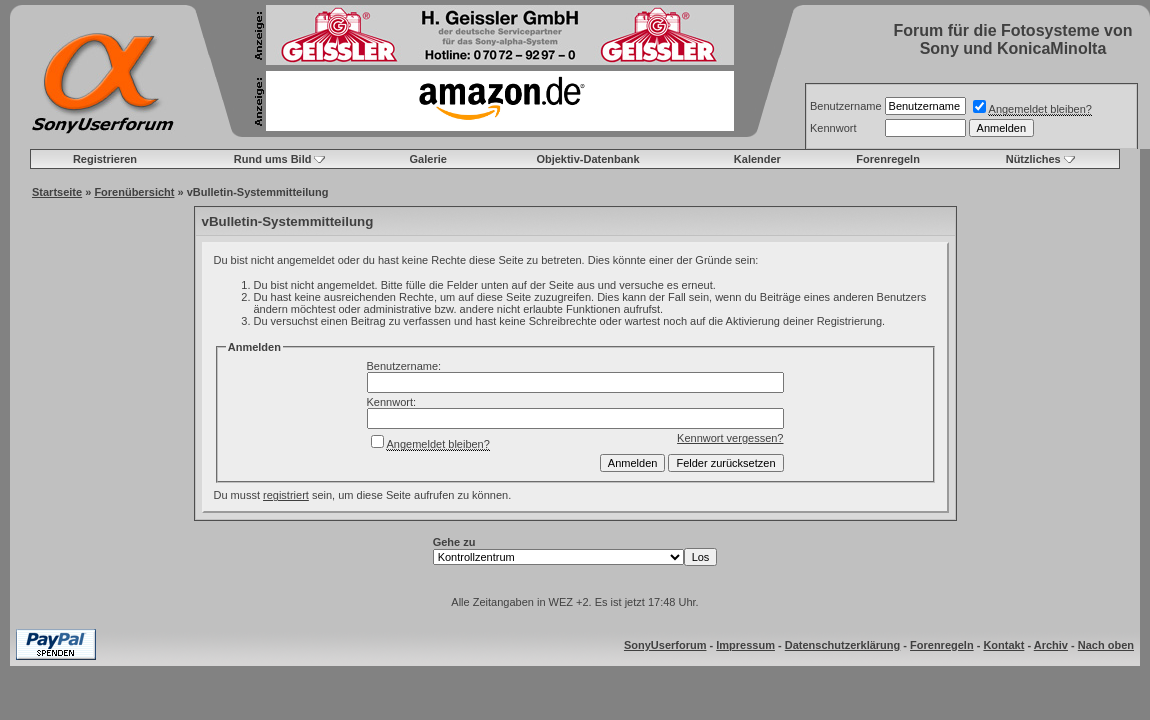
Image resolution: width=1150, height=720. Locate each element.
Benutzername (846, 106)
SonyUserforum (665, 645)
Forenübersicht (134, 192)
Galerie (428, 159)
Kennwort (833, 128)
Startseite (57, 192)
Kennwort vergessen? (730, 438)
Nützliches (1033, 159)
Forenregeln (888, 159)
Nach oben (1106, 645)
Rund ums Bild (273, 159)
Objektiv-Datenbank (587, 159)
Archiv (1051, 645)
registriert (286, 495)
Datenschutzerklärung (843, 645)
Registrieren (105, 159)
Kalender (757, 159)
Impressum (745, 645)
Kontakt (1003, 645)
